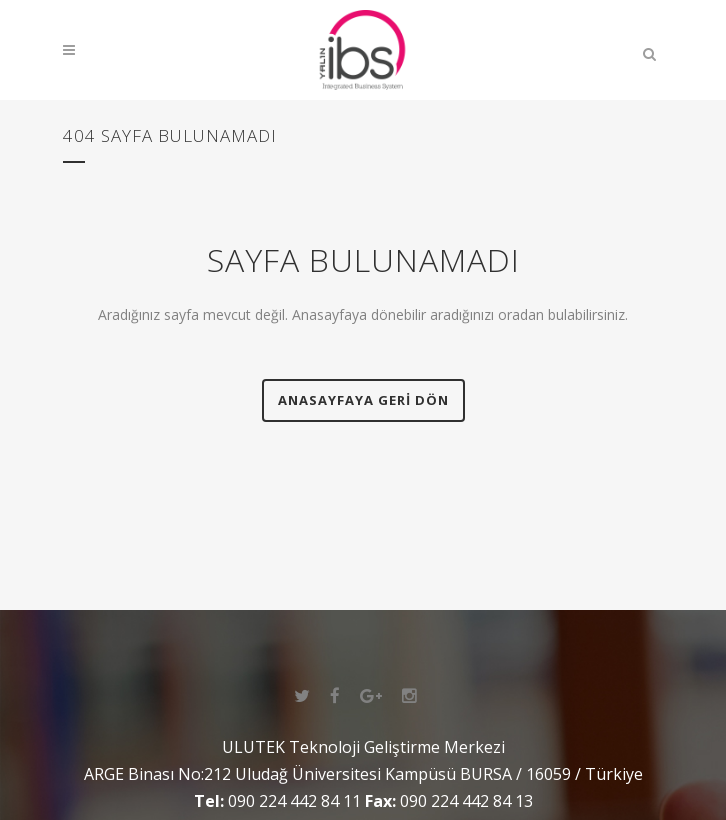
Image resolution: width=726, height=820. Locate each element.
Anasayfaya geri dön (363, 400)
